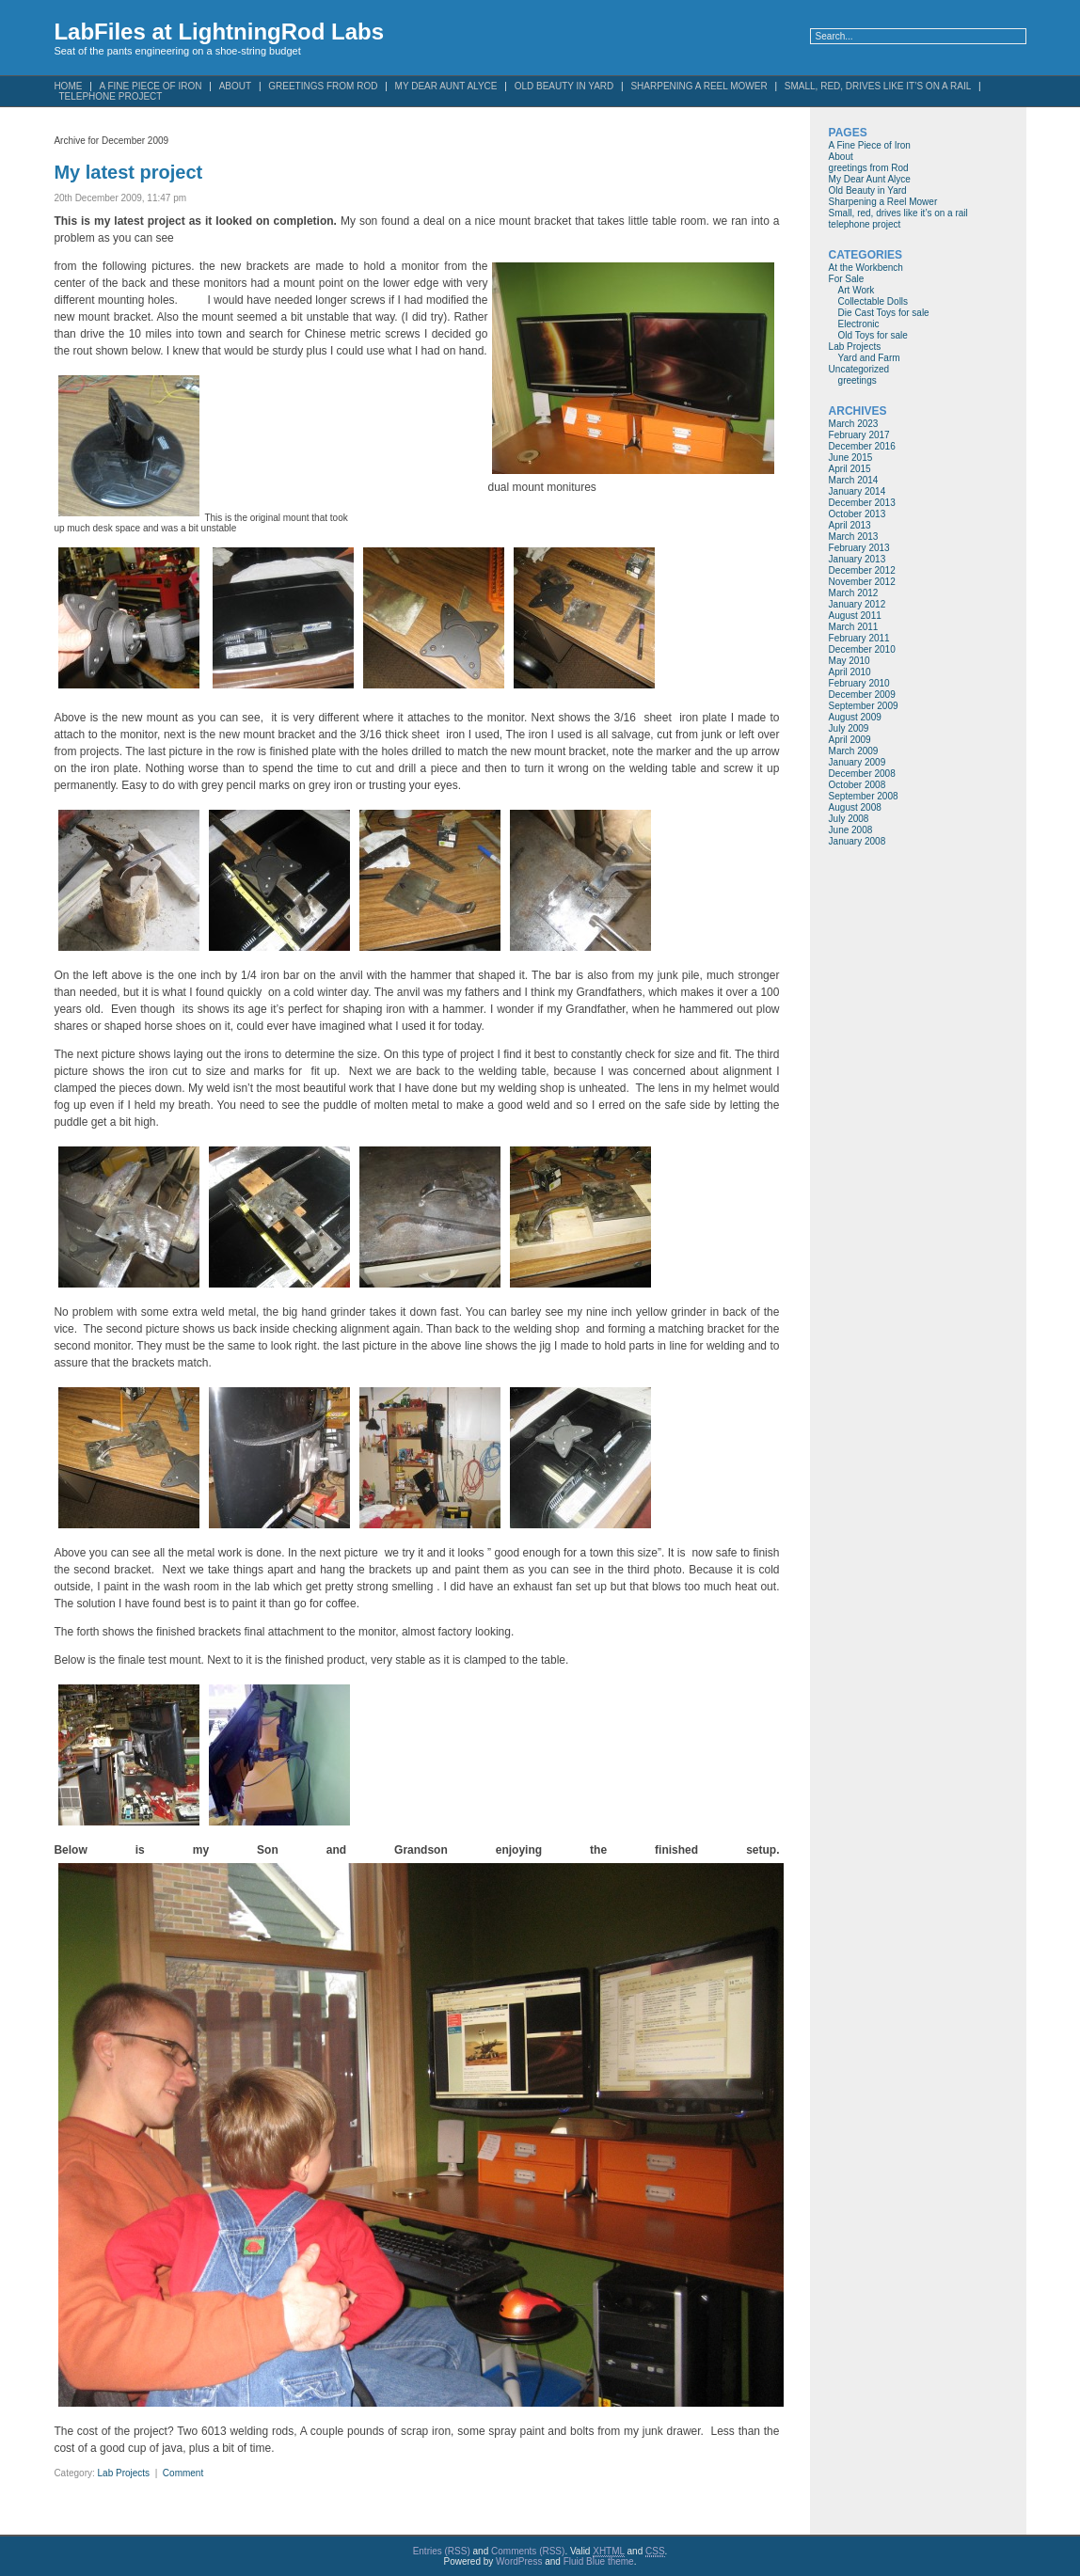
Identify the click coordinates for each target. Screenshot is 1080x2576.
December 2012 (862, 570)
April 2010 (850, 672)
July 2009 (849, 728)
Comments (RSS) (527, 2551)
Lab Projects (124, 2473)
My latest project (128, 172)
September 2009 (863, 706)
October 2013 (857, 514)
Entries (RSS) (441, 2551)
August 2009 (855, 717)
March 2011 (854, 627)
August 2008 (855, 807)
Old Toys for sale (873, 335)
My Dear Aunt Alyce (446, 86)
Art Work (856, 290)
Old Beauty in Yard (564, 86)
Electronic (859, 324)
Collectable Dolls (873, 301)
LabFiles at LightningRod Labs (219, 31)
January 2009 (857, 762)
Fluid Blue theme (599, 2561)
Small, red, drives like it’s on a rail (878, 86)
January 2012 (857, 604)
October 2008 (857, 785)
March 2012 (854, 593)
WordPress (519, 2561)
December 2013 (862, 503)
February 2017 (859, 435)
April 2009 (850, 740)
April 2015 (850, 469)
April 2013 (850, 525)
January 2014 (857, 491)
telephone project (110, 96)
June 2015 (851, 457)
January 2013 (857, 559)
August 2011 (855, 615)
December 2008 (862, 773)
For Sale (847, 279)
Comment (183, 2473)
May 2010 (849, 661)
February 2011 (859, 638)
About (235, 86)
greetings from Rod (322, 86)
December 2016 (862, 446)
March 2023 (854, 424)
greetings (857, 380)
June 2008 (851, 830)
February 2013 (859, 548)
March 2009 (854, 751)
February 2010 (859, 683)
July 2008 (849, 819)
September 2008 (863, 796)
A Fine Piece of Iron (870, 145)
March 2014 (854, 480)
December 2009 (862, 694)
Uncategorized (859, 369)
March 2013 (854, 536)
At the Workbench (866, 267)
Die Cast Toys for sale (883, 313)
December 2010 (862, 649)
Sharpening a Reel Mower (698, 86)
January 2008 (857, 841)
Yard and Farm (869, 358)
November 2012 (862, 582)
